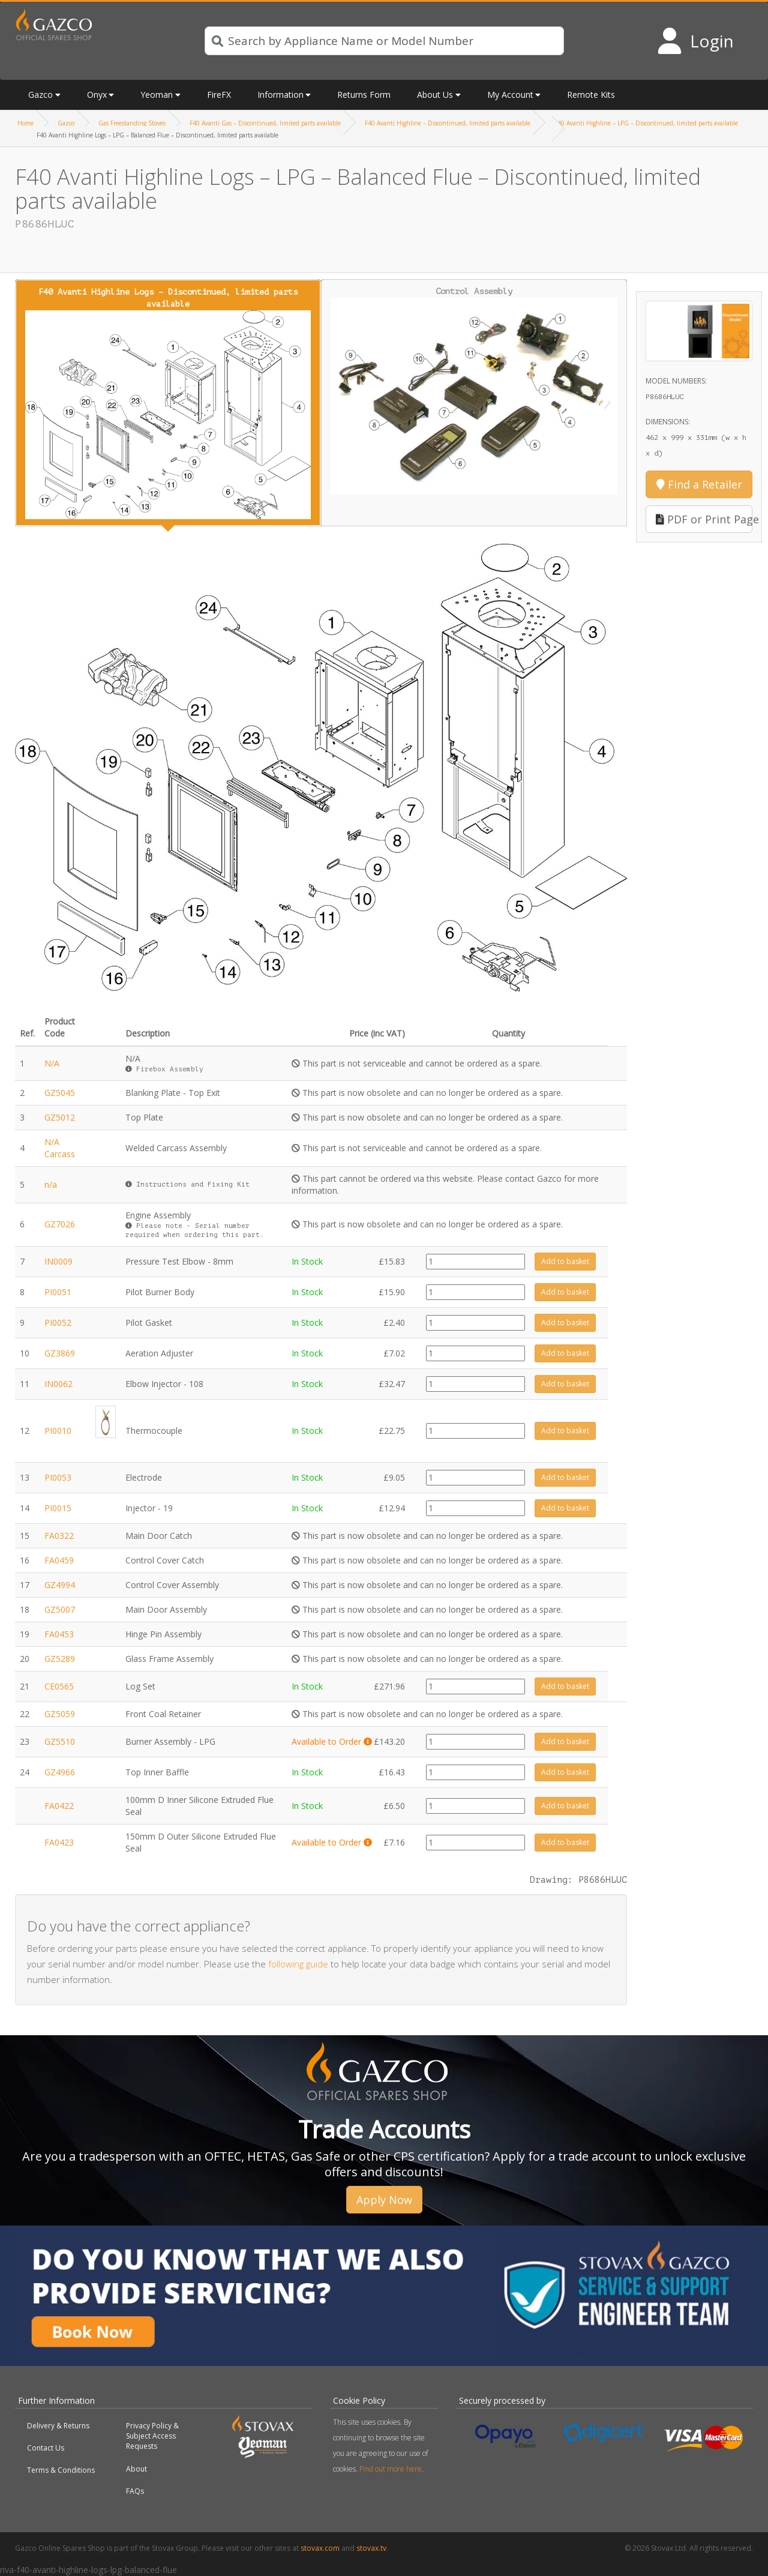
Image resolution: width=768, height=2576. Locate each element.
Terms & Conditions (61, 2470)
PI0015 (57, 1508)
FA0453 (59, 1634)
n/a (50, 1184)
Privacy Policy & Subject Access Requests (152, 2436)
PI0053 (57, 1477)
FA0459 (59, 1560)
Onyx (97, 94)
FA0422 (59, 1805)
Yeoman (156, 94)
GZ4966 (59, 1772)
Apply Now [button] (384, 2199)
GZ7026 (59, 1224)
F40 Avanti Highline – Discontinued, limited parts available (447, 123)
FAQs (135, 2491)
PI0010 (57, 1430)
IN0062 (58, 1383)
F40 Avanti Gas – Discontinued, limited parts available (265, 123)
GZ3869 (59, 1353)
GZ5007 (59, 1609)
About (136, 2469)
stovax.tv (371, 2548)
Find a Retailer (699, 484)
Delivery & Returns (58, 2426)
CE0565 (59, 1686)
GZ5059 (59, 1714)
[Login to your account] (695, 41)
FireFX (219, 94)
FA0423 (59, 1842)
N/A (51, 1063)
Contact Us (45, 2448)
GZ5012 (59, 1117)
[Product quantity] (475, 1261)
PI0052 (57, 1322)
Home (25, 123)
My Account (510, 94)
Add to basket (565, 1261)
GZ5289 (59, 1658)
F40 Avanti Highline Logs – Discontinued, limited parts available (168, 403)
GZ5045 (59, 1092)
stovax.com (320, 2548)
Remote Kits (591, 94)
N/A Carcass (59, 1148)
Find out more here (390, 2469)
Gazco (40, 94)
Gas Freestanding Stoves (132, 123)
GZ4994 (59, 1584)
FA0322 (59, 1535)
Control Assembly (474, 391)
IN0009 (58, 1261)
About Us (435, 94)
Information (280, 94)
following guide (298, 1964)
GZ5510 (59, 1741)
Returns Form (364, 94)
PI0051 (57, 1292)
